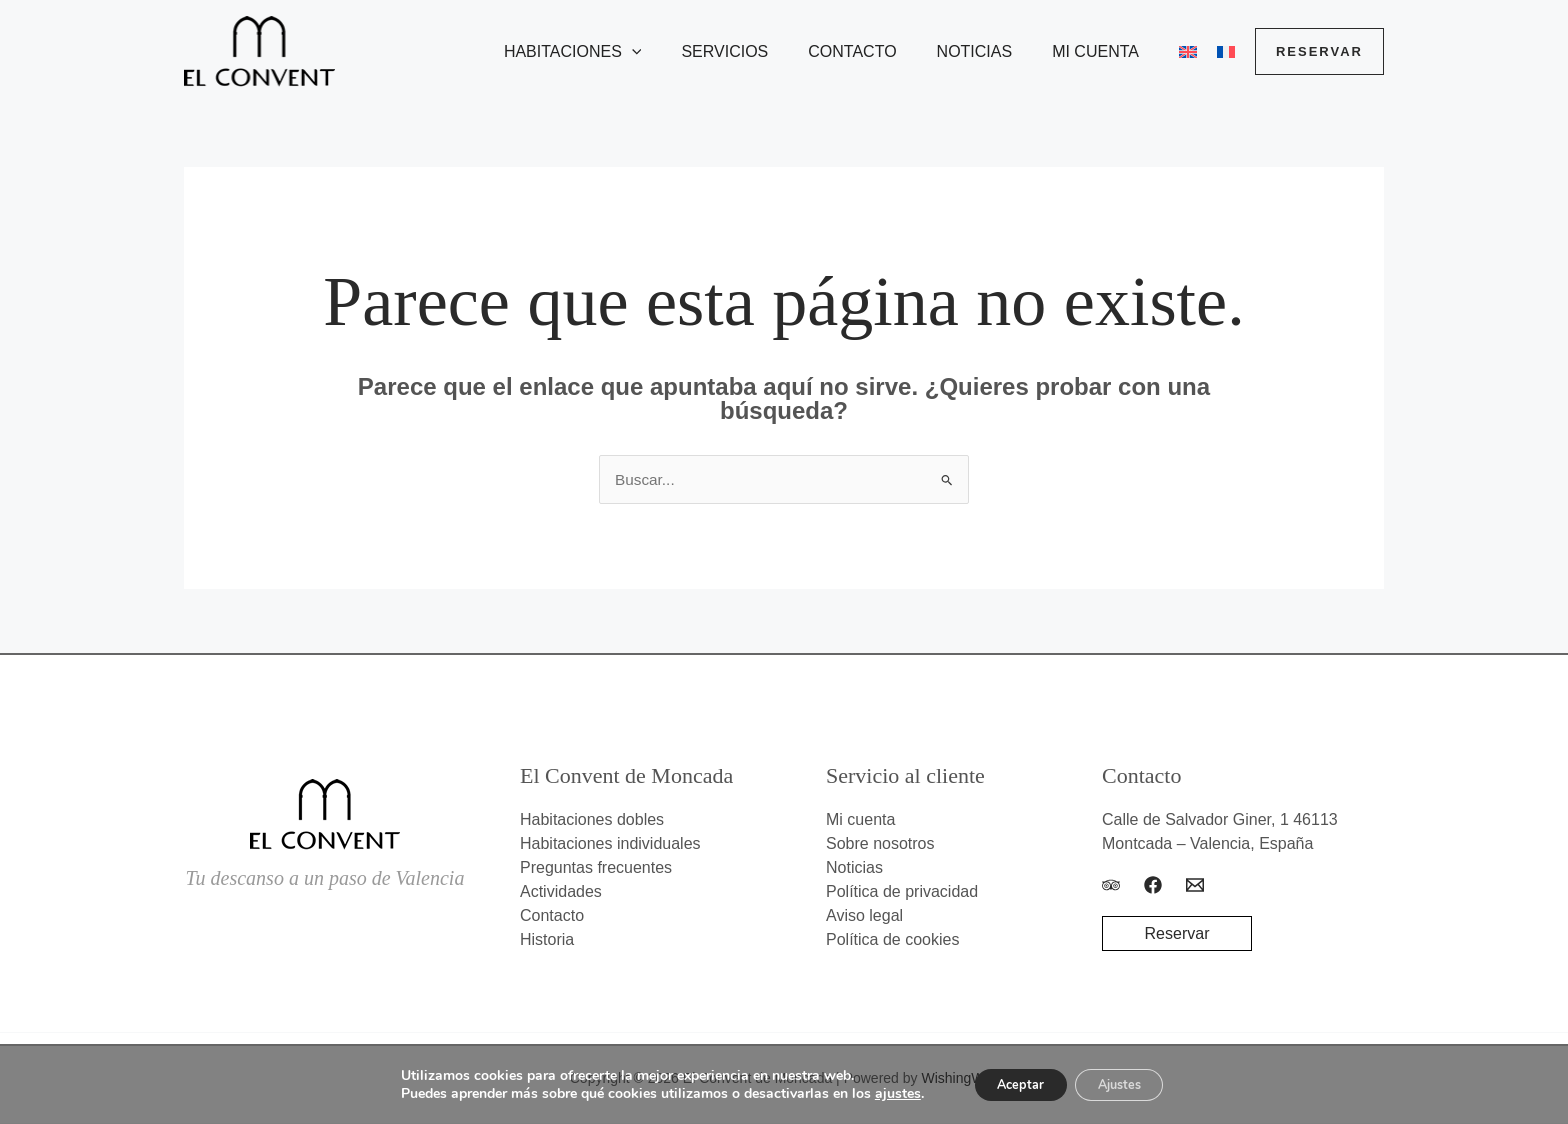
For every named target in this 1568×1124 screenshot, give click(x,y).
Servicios (760, 51)
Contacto (880, 51)
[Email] (1195, 886)
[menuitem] (1184, 52)
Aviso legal (864, 916)
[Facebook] (1153, 886)
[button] (676, 52)
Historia (547, 940)
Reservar (1177, 934)
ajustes (879, 1092)
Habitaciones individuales (610, 844)
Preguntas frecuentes (596, 868)
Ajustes (1128, 1082)
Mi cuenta (1107, 51)
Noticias (995, 51)
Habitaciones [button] (617, 52)
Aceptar (1011, 1082)
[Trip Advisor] (1111, 886)
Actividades (561, 892)
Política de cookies (892, 940)
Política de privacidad (902, 892)
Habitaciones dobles (592, 820)
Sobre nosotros (880, 844)
